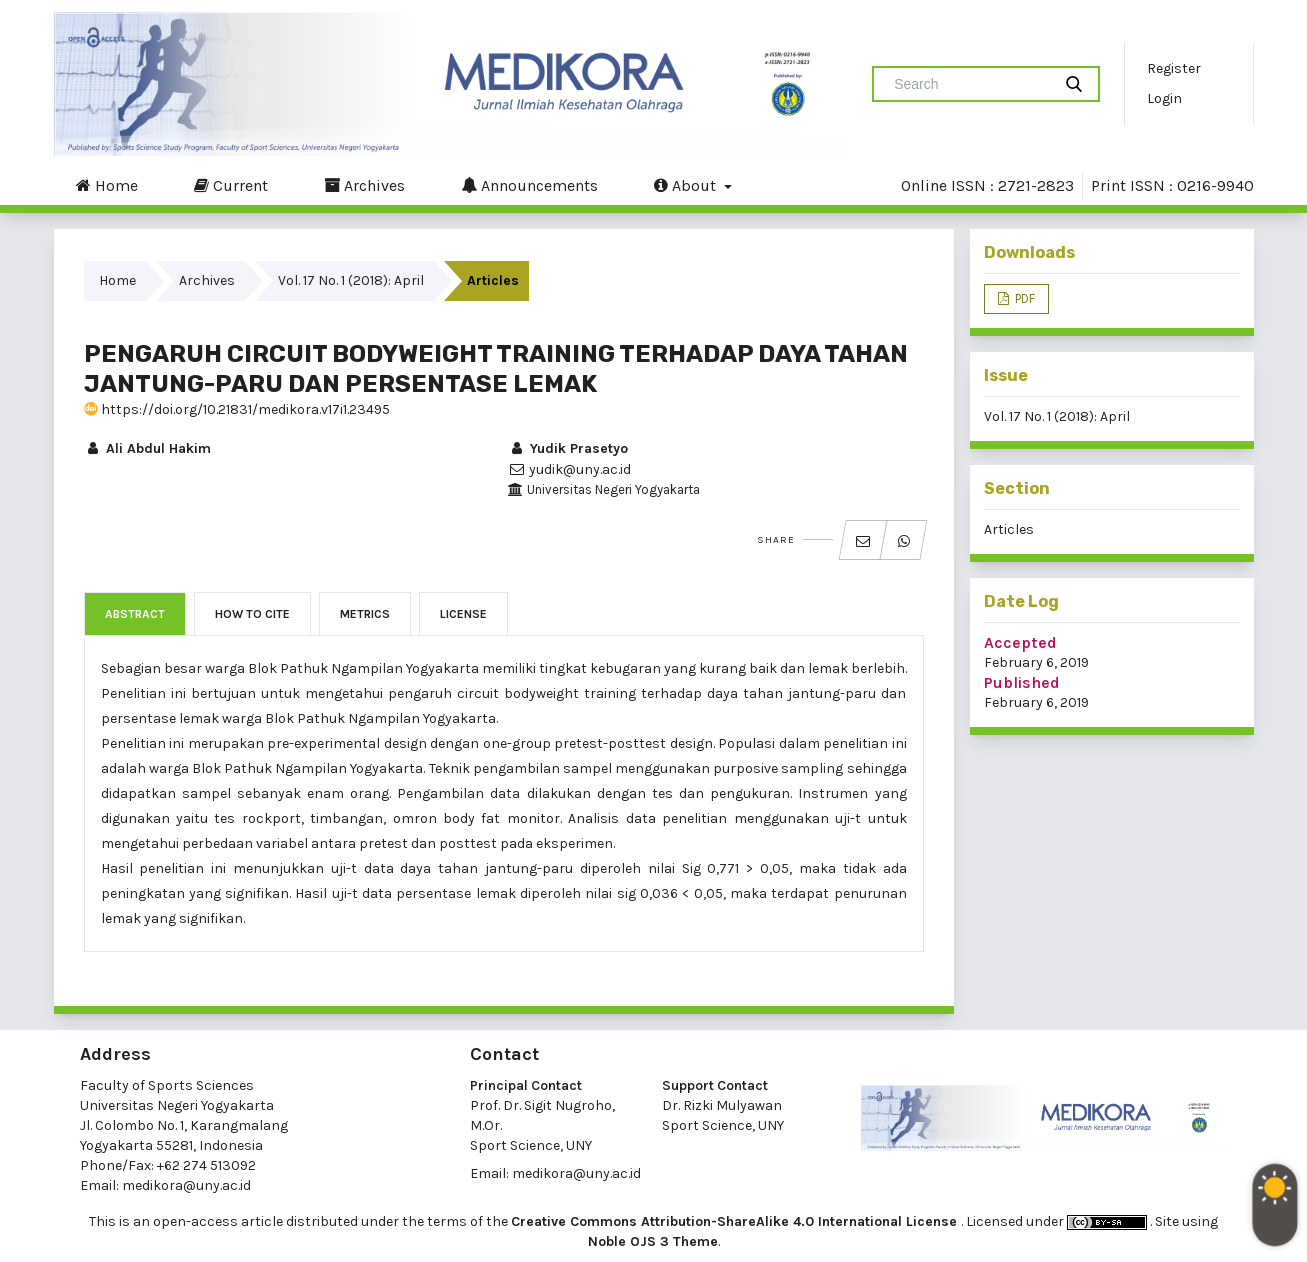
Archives (364, 185)
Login (1164, 98)
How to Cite (252, 614)
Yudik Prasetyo (568, 448)
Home (107, 185)
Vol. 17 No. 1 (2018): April (351, 280)
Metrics (365, 614)
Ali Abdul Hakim (147, 448)
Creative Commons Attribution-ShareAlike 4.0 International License (736, 1221)
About (687, 185)
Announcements (529, 185)
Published (1022, 682)
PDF (1023, 298)
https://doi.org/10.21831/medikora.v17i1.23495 (237, 409)
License (463, 614)
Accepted (1020, 642)
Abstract (135, 614)
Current (231, 185)
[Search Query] (970, 84)
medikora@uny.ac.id (186, 1185)
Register (1174, 68)
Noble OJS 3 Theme (653, 1241)
